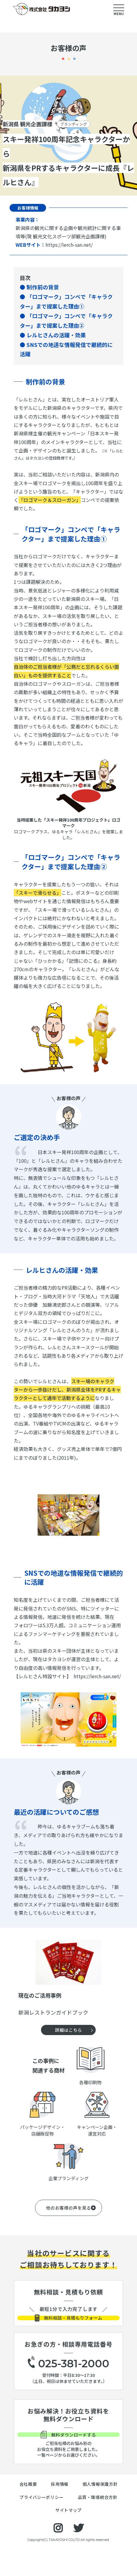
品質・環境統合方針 (97, 2523)
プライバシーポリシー (41, 2523)
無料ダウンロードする (68, 2454)
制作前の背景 (43, 287)
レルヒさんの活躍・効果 (56, 335)
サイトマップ (68, 2536)
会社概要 (28, 2510)
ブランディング (74, 124)
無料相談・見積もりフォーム (68, 2325)
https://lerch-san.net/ (69, 244)
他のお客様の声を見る (68, 2208)
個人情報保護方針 (100, 2510)
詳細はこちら (68, 2030)
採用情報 (59, 2510)
